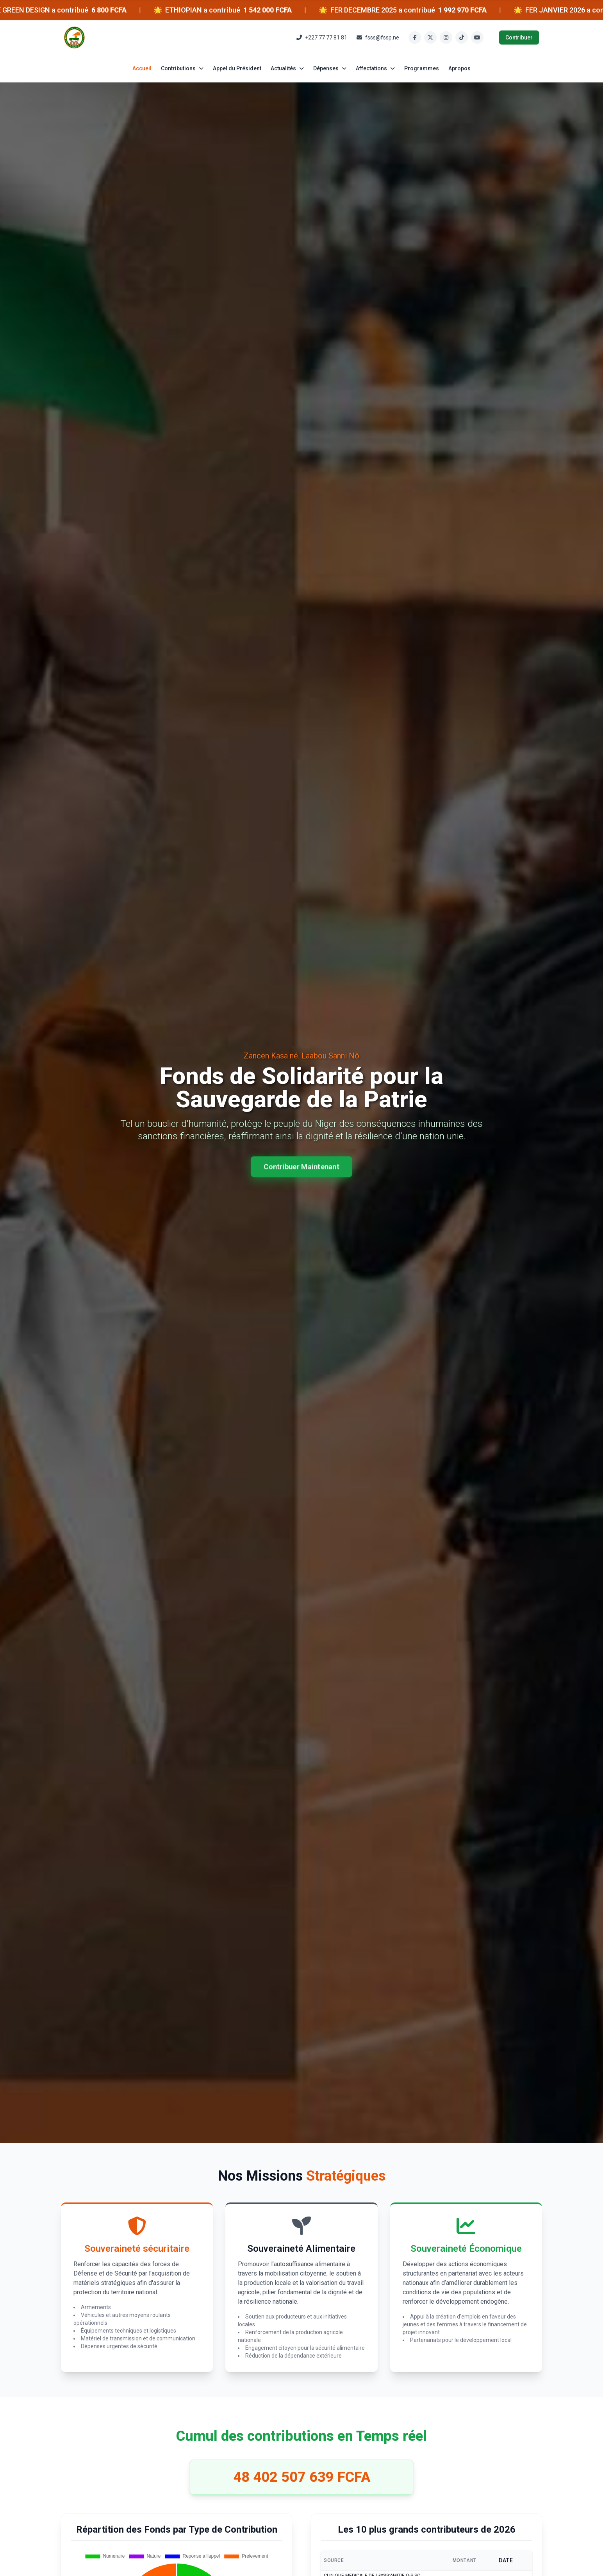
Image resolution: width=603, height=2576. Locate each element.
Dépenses (329, 68)
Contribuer (519, 37)
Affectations (375, 68)
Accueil (142, 68)
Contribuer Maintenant (301, 1165)
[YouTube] (477, 37)
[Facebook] (415, 37)
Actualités (287, 68)
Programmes (421, 68)
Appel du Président (237, 68)
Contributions (182, 68)
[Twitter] (430, 37)
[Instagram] (446, 37)
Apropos (459, 68)
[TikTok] (461, 37)
